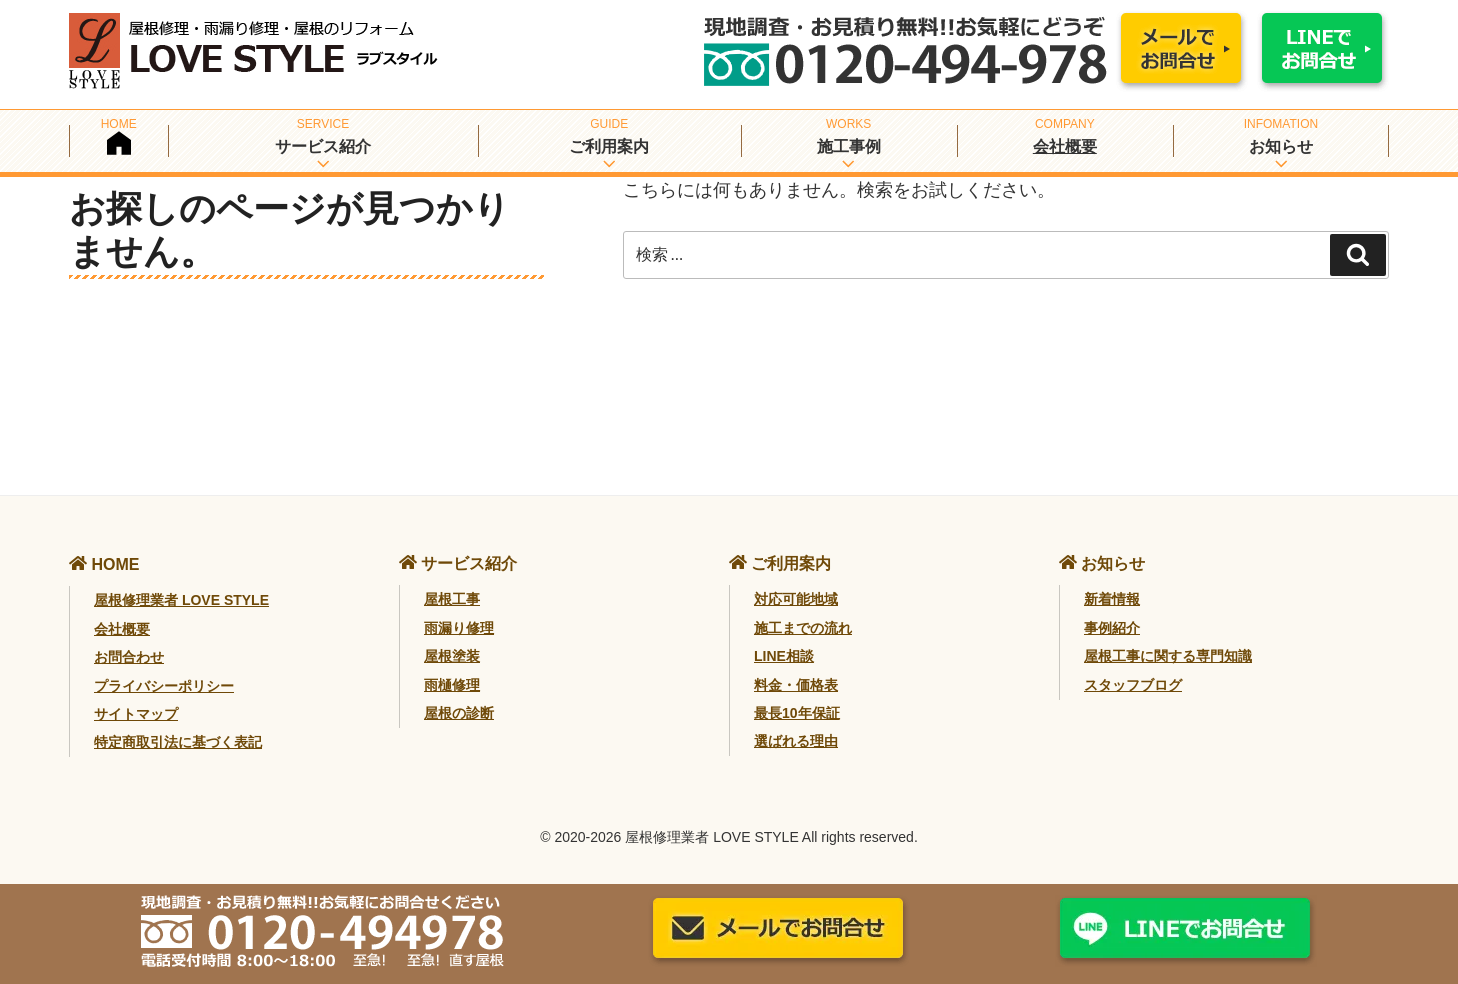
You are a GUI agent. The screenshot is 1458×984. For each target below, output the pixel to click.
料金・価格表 (796, 685)
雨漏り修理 (459, 628)
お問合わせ (129, 657)
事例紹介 (1112, 628)
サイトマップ (136, 714)
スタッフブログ (1133, 685)
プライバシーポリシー (164, 686)
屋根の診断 (459, 713)
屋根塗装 (452, 656)
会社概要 (1065, 146)
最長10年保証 (797, 713)
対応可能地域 (796, 599)
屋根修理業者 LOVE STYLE (181, 600)
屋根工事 (452, 599)
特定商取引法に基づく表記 (178, 742)
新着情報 (1112, 599)
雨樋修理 (452, 685)
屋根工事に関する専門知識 (1168, 656)
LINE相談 (784, 656)
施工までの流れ (803, 628)
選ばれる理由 (796, 741)
